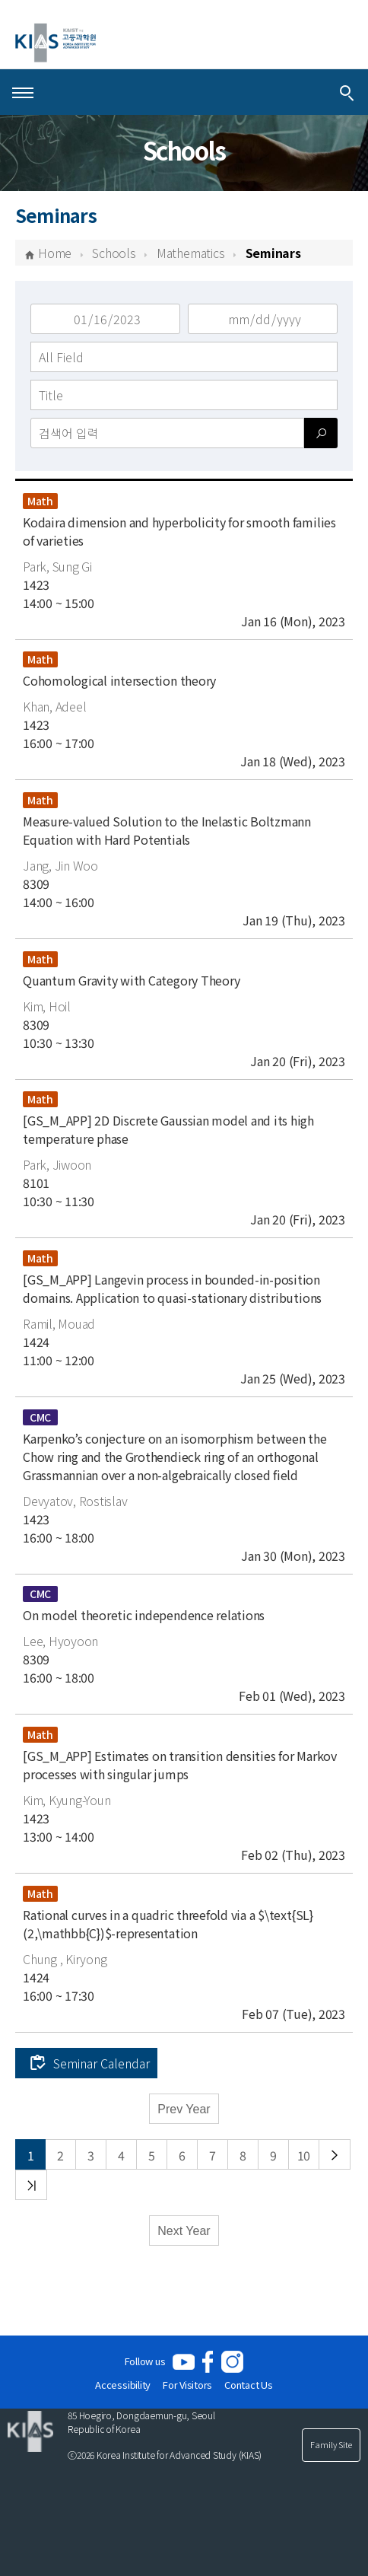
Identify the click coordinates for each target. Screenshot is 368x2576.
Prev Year (183, 2109)
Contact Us (248, 2384)
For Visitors (187, 2384)
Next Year (183, 2230)
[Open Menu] (22, 92)
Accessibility (123, 2384)
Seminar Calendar (101, 2063)
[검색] (321, 433)
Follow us (145, 2361)
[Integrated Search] (347, 92)
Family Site (331, 2444)
